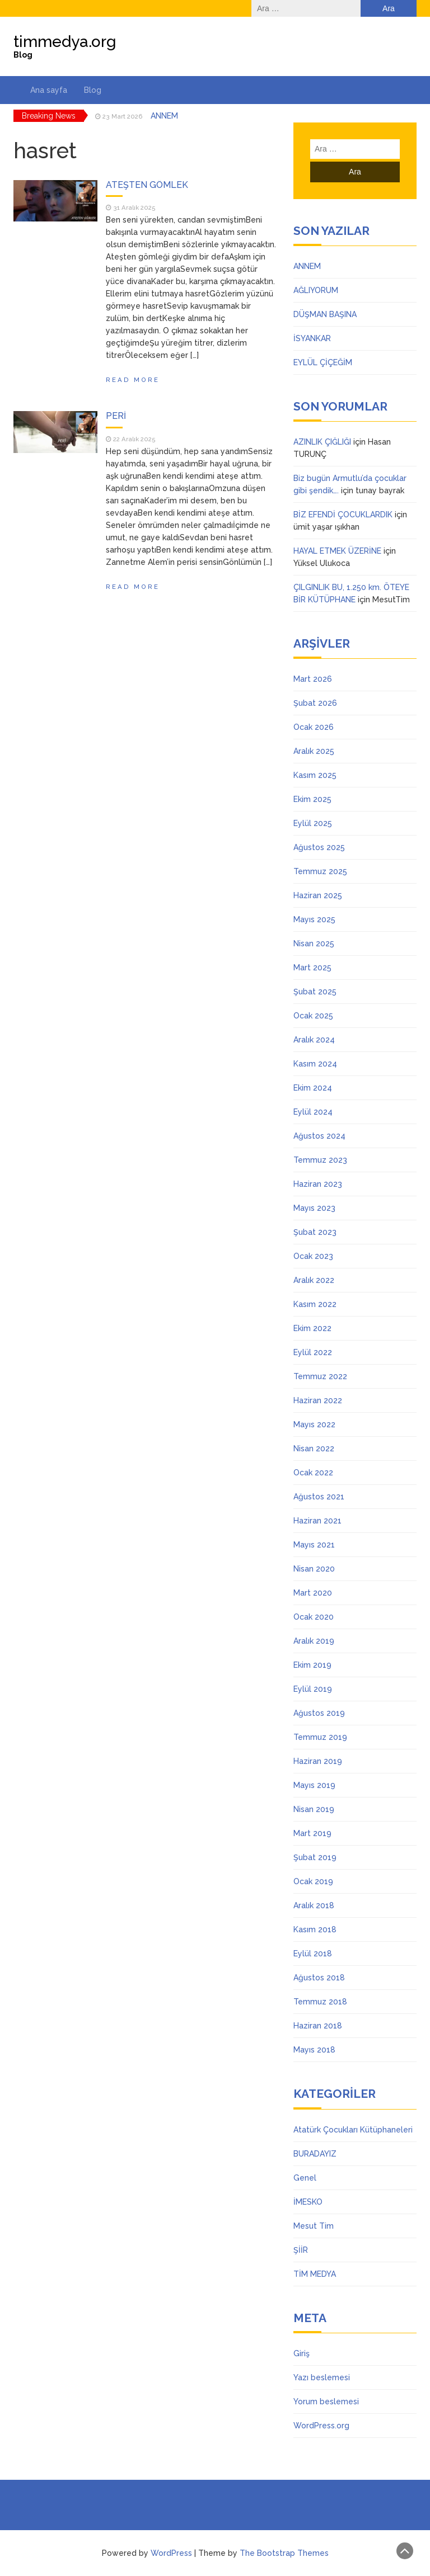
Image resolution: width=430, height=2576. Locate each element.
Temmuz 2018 (320, 2001)
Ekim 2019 (312, 1664)
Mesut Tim (313, 2225)
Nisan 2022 (313, 1448)
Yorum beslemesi (326, 2401)
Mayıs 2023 (314, 1208)
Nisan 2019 (313, 1809)
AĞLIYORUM (315, 290)
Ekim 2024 (312, 1087)
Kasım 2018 (314, 1929)
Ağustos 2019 (319, 1713)
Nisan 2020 (314, 1568)
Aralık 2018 (313, 1905)
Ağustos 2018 (319, 1977)
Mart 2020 (312, 1592)
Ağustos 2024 (319, 1135)
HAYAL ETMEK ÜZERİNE (337, 550)
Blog (92, 90)
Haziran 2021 (317, 1520)
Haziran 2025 (317, 895)
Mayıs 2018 (314, 2049)
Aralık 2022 (313, 1280)
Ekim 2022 (312, 1328)
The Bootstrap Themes (284, 2553)
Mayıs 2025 (314, 919)
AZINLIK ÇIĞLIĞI (322, 441)
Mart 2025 (312, 967)
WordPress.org (321, 2425)
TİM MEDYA (314, 2274)
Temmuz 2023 (320, 1159)
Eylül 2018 (312, 1953)
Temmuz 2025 (320, 871)
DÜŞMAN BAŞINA (325, 314)
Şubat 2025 (314, 991)
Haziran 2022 (317, 1400)
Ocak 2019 (313, 1881)
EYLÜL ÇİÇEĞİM (322, 362)
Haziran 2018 (317, 2025)
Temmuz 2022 (320, 1376)
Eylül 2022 (312, 1352)
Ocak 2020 (313, 1616)
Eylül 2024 (313, 1111)
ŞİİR (300, 2249)
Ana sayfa (48, 90)
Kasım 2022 (314, 1304)
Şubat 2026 (315, 703)
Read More (133, 380)
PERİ (116, 416)
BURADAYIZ (314, 2153)
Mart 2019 (312, 1833)
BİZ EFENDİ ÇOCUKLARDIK (342, 514)
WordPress (171, 2553)
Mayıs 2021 (314, 1544)
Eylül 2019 (312, 1689)
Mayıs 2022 (314, 1424)
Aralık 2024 (314, 1039)
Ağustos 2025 (319, 847)
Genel (304, 2177)
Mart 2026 (312, 678)
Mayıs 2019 (314, 1785)
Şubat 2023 (314, 1232)
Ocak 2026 (313, 727)
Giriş (301, 2353)
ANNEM (164, 115)
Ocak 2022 (313, 1472)
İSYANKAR (312, 338)
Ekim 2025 (312, 799)
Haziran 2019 (317, 1761)
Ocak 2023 (313, 1256)
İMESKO (307, 2201)
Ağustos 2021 (318, 1496)
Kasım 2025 (314, 775)
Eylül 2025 (312, 823)
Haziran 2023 (317, 1184)
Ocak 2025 (313, 1015)
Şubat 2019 (314, 1857)
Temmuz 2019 (320, 1737)
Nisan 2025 (313, 943)
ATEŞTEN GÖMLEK (147, 185)
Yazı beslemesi (321, 2377)
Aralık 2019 (313, 1640)
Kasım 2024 (315, 1063)
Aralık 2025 (313, 751)
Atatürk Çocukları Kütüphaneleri (353, 2129)
